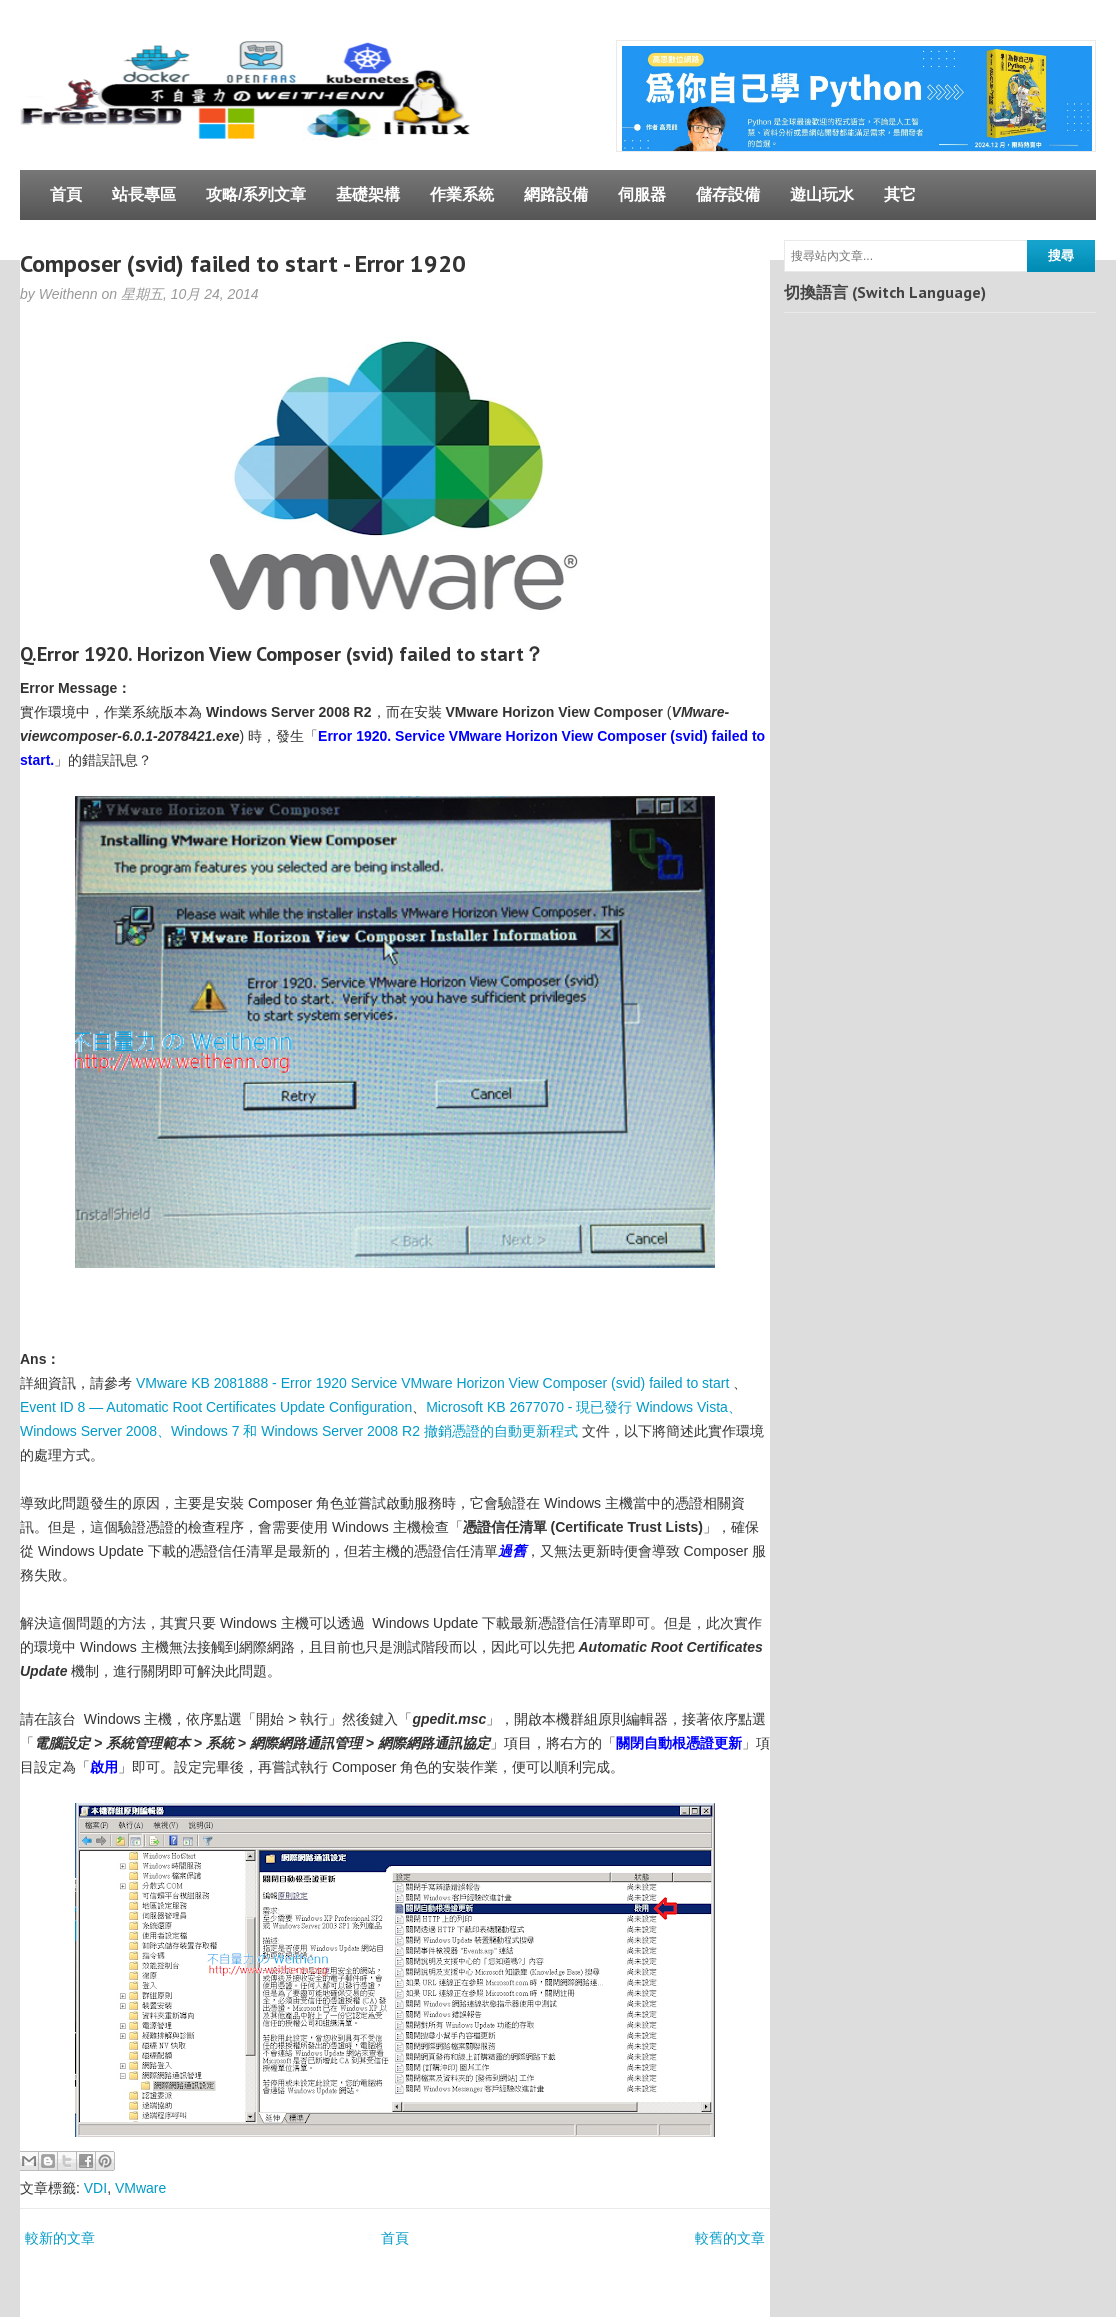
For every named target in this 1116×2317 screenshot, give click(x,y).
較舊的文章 (730, 2238)
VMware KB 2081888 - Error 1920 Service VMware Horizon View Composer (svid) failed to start (432, 1383)
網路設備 (556, 194)
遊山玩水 (822, 194)
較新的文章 (60, 2238)
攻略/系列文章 (256, 194)
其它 (900, 194)
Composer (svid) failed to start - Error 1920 (243, 263)
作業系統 (462, 194)
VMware (140, 2188)
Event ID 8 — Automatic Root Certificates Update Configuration (216, 1407)
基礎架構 (368, 194)
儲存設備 (728, 194)
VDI (95, 2188)
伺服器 (642, 194)
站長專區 (144, 194)
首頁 (66, 194)
